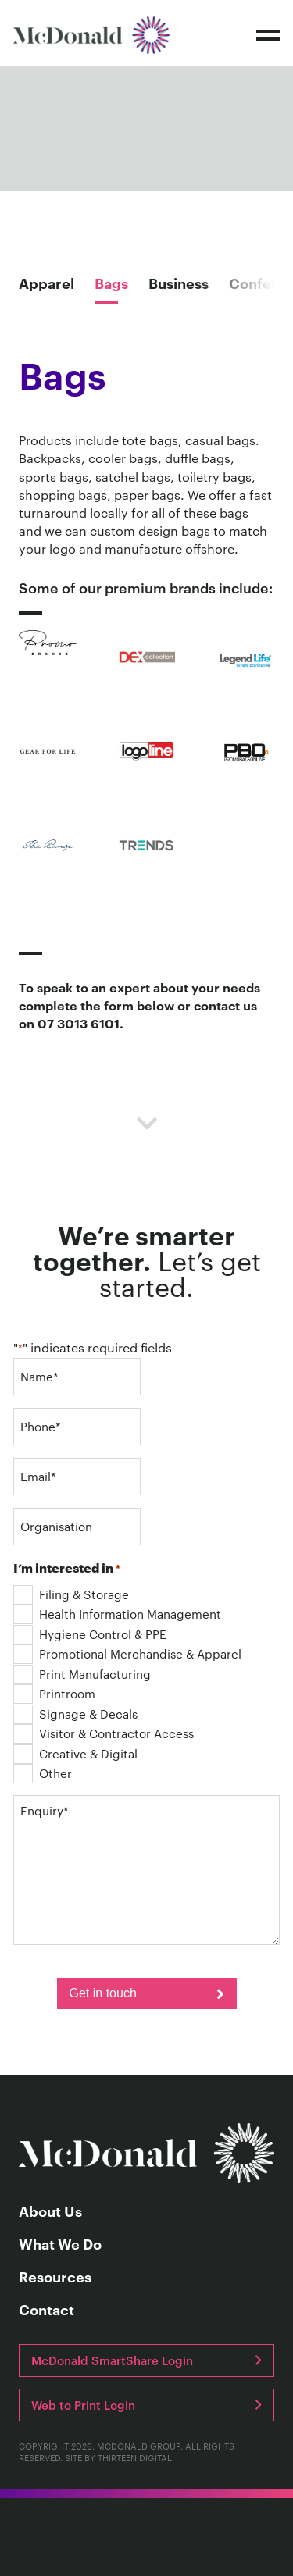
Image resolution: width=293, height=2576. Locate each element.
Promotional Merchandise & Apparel (127, 1653)
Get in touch (103, 1993)
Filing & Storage (71, 1594)
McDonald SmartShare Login (112, 2360)
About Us (50, 2211)
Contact (46, 2309)
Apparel (46, 283)
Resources (55, 2277)
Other (42, 1773)
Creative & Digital (75, 1753)
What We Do (60, 2244)
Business (178, 283)
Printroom (54, 1693)
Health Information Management (117, 1614)
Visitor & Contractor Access (103, 1733)
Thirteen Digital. (136, 2457)
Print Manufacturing (82, 1674)
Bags (111, 283)
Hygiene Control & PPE (89, 1634)
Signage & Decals (75, 1714)
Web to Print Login (83, 2404)
